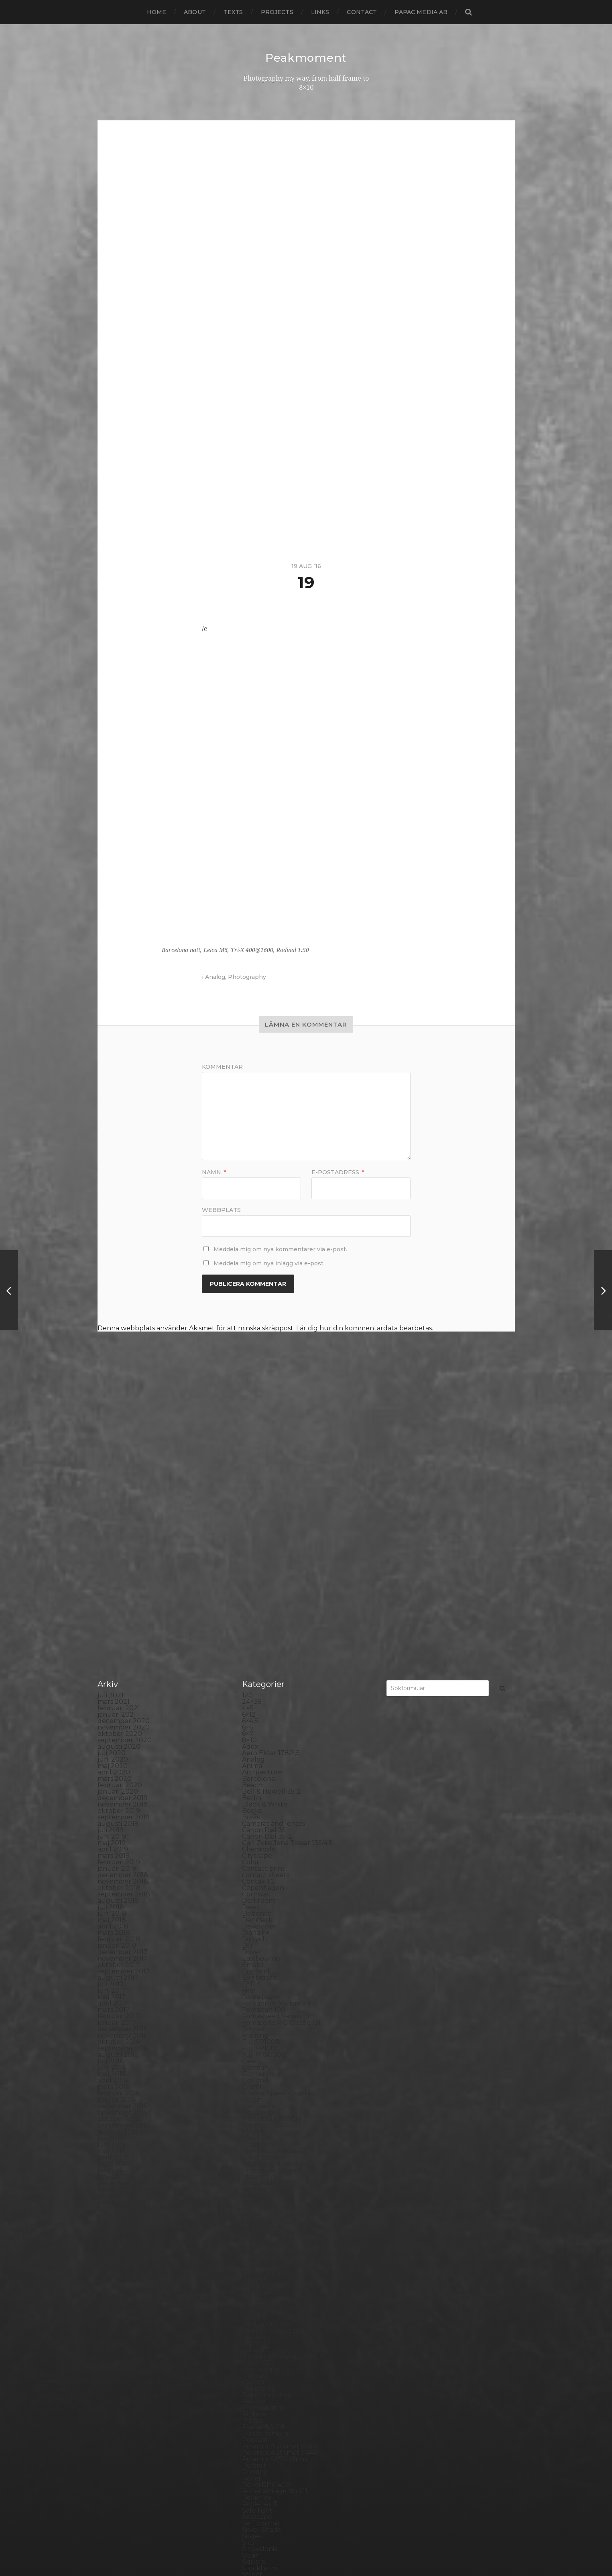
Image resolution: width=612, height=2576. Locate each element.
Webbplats (221, 1209)
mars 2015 (113, 1979)
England (256, 1787)
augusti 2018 (118, 1716)
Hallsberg (257, 1928)
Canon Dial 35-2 (267, 1652)
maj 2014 (112, 2044)
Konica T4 (257, 2050)
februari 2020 (120, 1601)
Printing (255, 2288)
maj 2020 (113, 1581)
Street (252, 2390)
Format (254, 1845)
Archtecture (262, 1588)
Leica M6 (255, 2095)
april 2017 (113, 1819)
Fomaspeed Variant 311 (278, 1832)
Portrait (254, 2281)
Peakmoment (306, 58)
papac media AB (420, 12)
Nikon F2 (256, 2166)
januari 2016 (117, 1915)
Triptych (255, 2442)
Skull (250, 2358)
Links (320, 12)
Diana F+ (255, 1748)
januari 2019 (117, 1684)
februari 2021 (119, 1524)
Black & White (264, 1620)
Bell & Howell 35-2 (271, 1607)
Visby (250, 2454)
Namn (214, 1172)
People (253, 2217)
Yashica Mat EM (266, 2480)
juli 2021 (111, 1511)
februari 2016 (119, 1909)
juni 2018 (112, 1729)
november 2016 (122, 1851)
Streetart (257, 2397)
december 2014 (123, 1999)
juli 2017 (111, 1800)
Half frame (259, 1922)
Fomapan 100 (263, 1825)
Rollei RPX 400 (266, 2300)
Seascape (257, 2332)
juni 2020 (113, 1575)
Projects (277, 12)
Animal (253, 1581)
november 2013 (123, 2082)
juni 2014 (112, 2037)
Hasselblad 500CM (271, 1935)
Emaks (252, 1780)
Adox (250, 1562)
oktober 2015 (119, 1935)
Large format (263, 2089)
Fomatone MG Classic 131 (281, 1838)
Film (249, 1806)
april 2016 (113, 1896)
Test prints (259, 2416)
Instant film (260, 1999)
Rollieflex (257, 2313)
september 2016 (123, 1864)
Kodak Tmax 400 (269, 2037)
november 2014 (123, 2005)
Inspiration (258, 1992)
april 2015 (113, 1973)
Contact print (263, 1684)
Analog (215, 976)
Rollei (251, 2294)
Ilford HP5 (258, 1960)
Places (252, 2236)
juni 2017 (112, 1806)
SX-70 (251, 2410)
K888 (251, 2018)
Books (252, 1626)
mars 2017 (114, 1825)
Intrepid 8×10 (263, 2005)
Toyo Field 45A (265, 2435)
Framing (255, 1851)
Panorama (258, 2204)
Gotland (255, 1896)
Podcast (255, 2255)
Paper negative (266, 2211)
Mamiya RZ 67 (264, 2114)
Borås (251, 1633)
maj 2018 (112, 1736)
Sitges (251, 2352)
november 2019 (123, 1620)
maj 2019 (112, 1659)
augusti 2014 (118, 2024)
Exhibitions (259, 1793)
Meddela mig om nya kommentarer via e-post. (280, 1248)
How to (253, 1941)
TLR (248, 2422)
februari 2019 (119, 1678)
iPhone (253, 2012)
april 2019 (113, 1665)
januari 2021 (117, 1530)
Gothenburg (262, 1890)
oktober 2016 (119, 1857)
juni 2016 (112, 1883)
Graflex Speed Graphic (278, 1909)
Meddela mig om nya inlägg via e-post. (269, 1263)
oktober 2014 (119, 2012)
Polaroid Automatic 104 (279, 2262)
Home (157, 12)
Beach (252, 1601)
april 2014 (113, 2050)
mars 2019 (114, 1671)
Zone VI (254, 2487)
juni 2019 (112, 1652)
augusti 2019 (118, 1639)
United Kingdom (268, 2448)
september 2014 (124, 2018)
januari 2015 (117, 1992)
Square (254, 2377)
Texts (233, 12)
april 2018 (113, 1742)
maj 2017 (112, 1813)
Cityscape (257, 1671)
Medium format (267, 2140)
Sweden (255, 2403)
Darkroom (258, 1716)
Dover (252, 1768)
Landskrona (261, 2082)
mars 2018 (114, 1748)
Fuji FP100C (261, 1864)
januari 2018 (117, 1761)
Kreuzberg (259, 2063)
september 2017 (124, 1787)
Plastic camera (265, 2249)
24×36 (251, 1517)
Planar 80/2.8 (263, 2243)
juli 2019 (111, 1646)
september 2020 (125, 1556)
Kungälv (255, 2069)
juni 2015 (112, 1960)
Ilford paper (261, 1973)
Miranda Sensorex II (273, 2146)
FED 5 (251, 1800)
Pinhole (254, 2230)
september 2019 (124, 1633)
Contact (362, 12)
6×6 (247, 1543)
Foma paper (261, 1813)
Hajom (252, 1915)
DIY (247, 1761)
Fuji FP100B (261, 1857)
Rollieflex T (260, 2320)
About (195, 12)
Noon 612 (256, 2178)
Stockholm (259, 2384)
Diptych (254, 1755)
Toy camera (260, 2429)
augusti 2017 (118, 1793)
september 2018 (124, 1710)
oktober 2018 (119, 1703)
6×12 (249, 1530)
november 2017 (123, 1774)
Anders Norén (320, 2549)
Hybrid (253, 1947)
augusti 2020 (119, 1562)
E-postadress (337, 1172)
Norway (254, 2191)
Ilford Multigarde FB (275, 1967)
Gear (250, 1877)
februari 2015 (119, 1986)
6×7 (247, 1549)
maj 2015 (111, 1967)
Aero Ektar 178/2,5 (271, 1569)
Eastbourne (261, 1774)
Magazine (257, 2108)
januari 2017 (117, 1838)
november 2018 (123, 1697)
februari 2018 (119, 1755)
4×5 (247, 1524)
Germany (257, 1883)
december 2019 (123, 1614)
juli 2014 (111, 2031)
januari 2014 (117, 2069)
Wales (251, 2467)
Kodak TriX (259, 2044)
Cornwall (256, 1710)
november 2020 (124, 1543)
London (254, 2101)
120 (247, 1511)
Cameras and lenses (273, 1639)
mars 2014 (114, 2056)
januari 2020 (118, 1607)
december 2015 (122, 1922)
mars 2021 (114, 1517)
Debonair (257, 1729)
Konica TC (258, 2056)
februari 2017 (119, 1832)
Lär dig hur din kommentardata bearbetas (364, 1328)
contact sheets (265, 1691)
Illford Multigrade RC (276, 1979)
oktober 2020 (120, 1549)
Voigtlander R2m (269, 2461)
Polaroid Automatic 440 (280, 2268)
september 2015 (123, 1941)
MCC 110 (254, 2134)
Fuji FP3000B (264, 1870)
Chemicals (258, 1665)
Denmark (257, 1736)
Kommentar (222, 1066)
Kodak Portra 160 (269, 2024)
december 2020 (124, 1537)
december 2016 (122, 1845)
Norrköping (260, 2185)
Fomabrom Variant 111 (276, 1819)
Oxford (253, 2198)
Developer (259, 1742)
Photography (247, 976)
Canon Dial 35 (264, 1646)
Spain (251, 2371)
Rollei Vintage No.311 (274, 2307)
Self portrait (261, 2339)
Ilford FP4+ (260, 1954)
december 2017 (123, 1768)
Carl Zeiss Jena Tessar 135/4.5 (287, 1659)
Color (250, 1678)
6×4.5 (250, 1537)
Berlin (251, 1614)
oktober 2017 (119, 1780)
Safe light (257, 2326)
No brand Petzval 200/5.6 (282, 2172)
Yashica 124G (262, 2474)
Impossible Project (271, 1986)
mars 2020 (115, 1594)
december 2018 (123, 1691)
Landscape (259, 2076)
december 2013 (123, 2076)
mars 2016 (113, 1902)
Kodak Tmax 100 (268, 2031)
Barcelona (258, 1594)
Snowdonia (260, 2365)
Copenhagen (263, 1703)
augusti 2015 (118, 1947)
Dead (250, 1723)
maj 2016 (111, 1890)
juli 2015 (110, 1954)
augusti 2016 (118, 1870)
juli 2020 (112, 1569)
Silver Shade (262, 2345)
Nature (253, 2153)
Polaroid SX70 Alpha (275, 2275)
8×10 (249, 1556)
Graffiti (253, 1902)
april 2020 (114, 1588)
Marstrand (258, 2127)
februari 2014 (119, 2063)
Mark (250, 2121)
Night (251, 2159)
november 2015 (122, 1928)
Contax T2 (258, 1697)
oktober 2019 (119, 1626)
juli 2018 (111, 1723)
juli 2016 (110, 1877)
